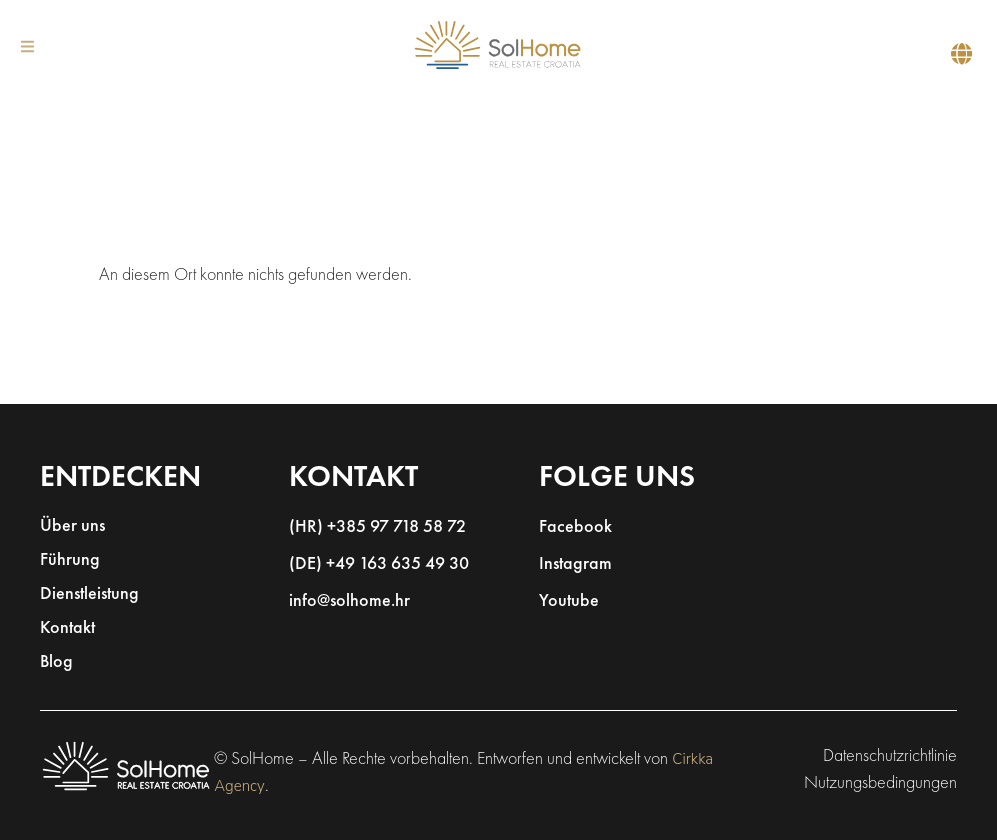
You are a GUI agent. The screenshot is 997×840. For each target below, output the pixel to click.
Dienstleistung (89, 594)
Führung (70, 560)
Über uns (72, 526)
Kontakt (67, 628)
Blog (56, 662)
